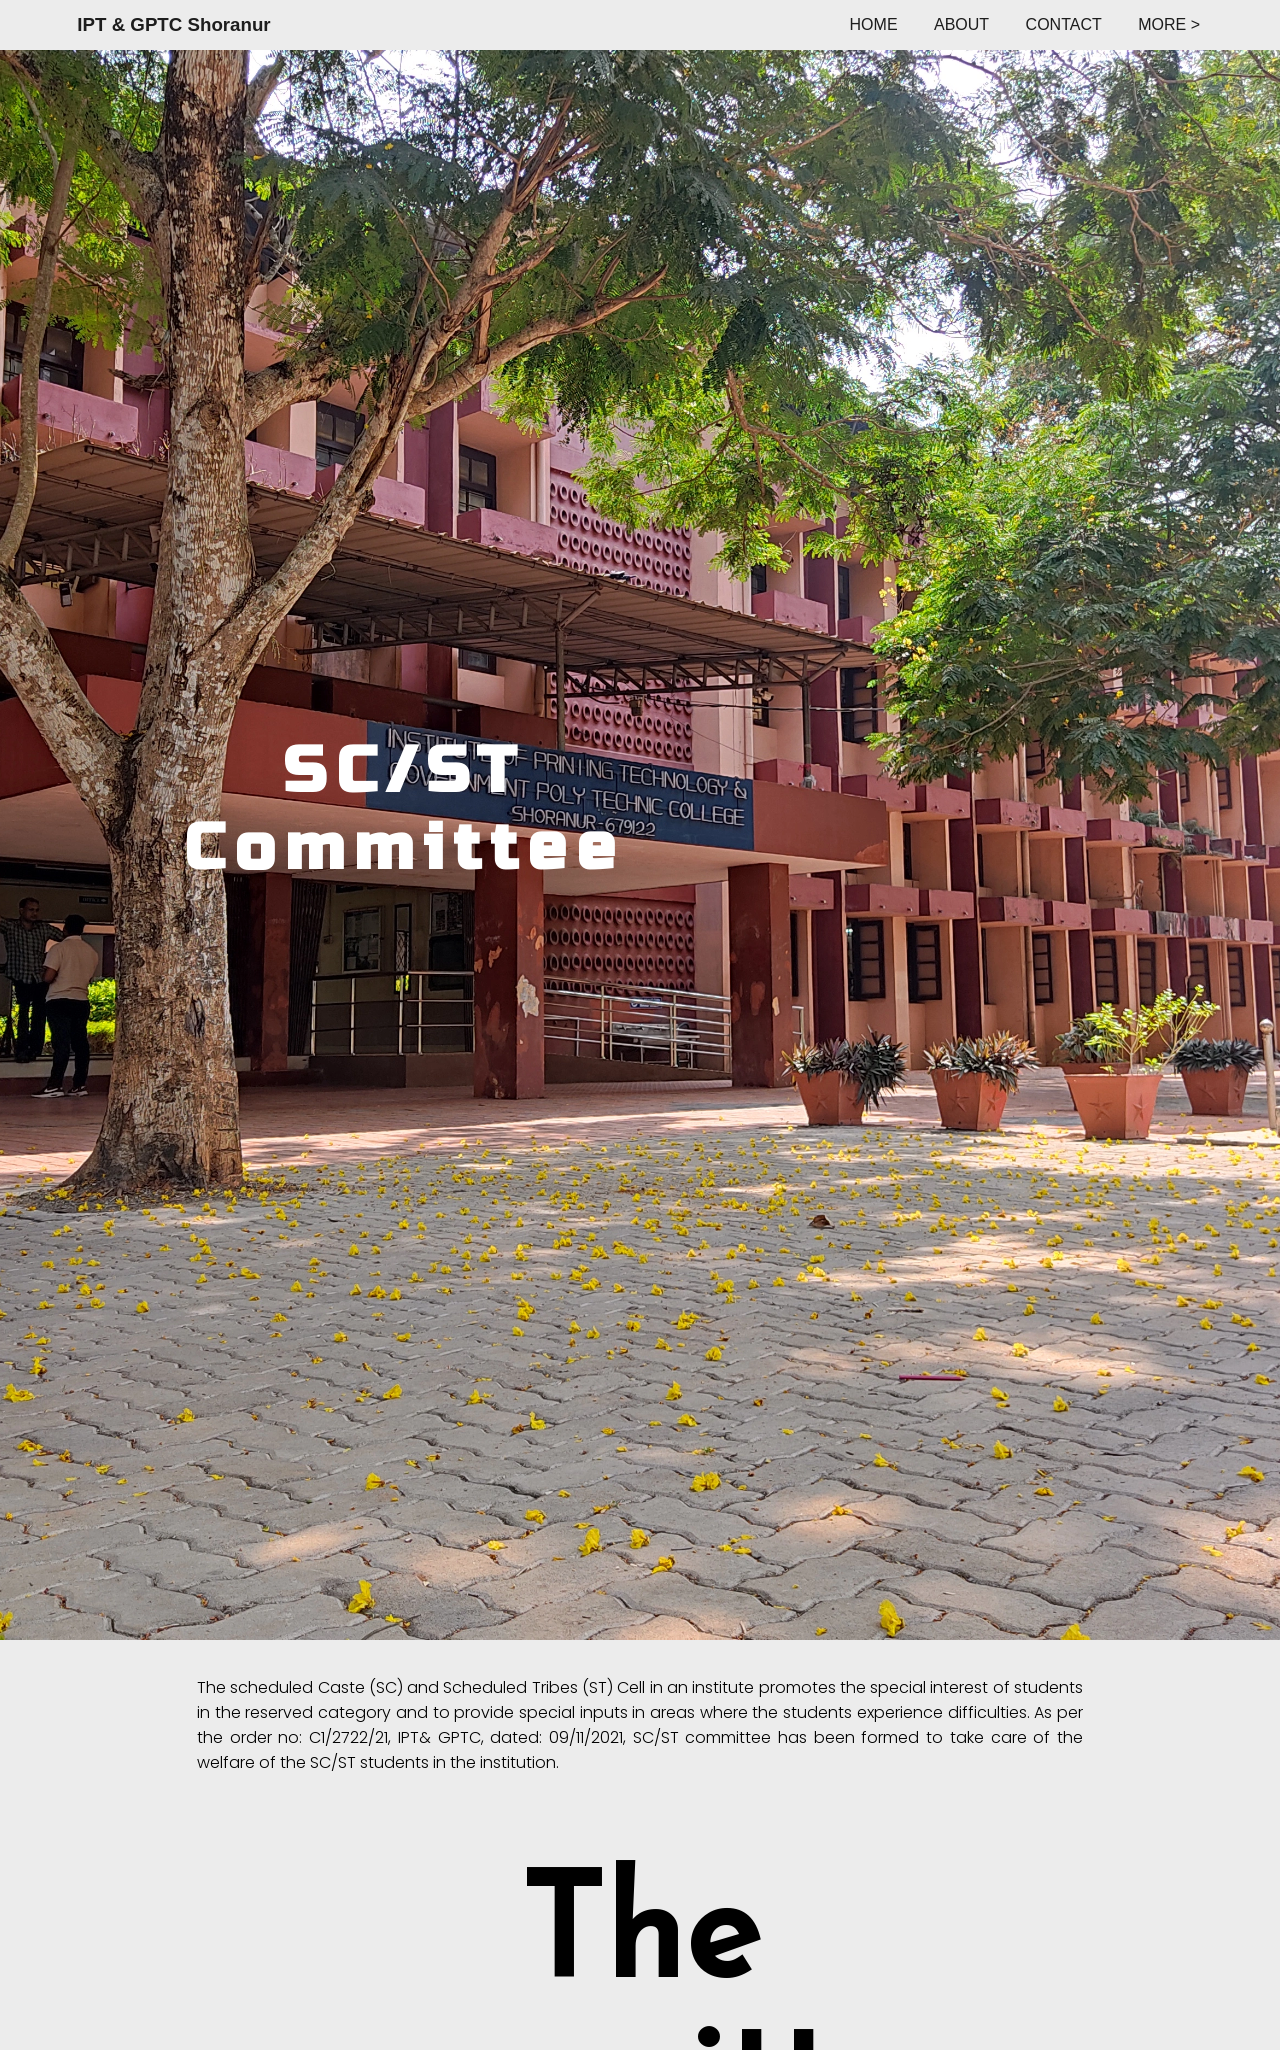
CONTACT (1064, 24)
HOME (874, 24)
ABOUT (961, 24)
